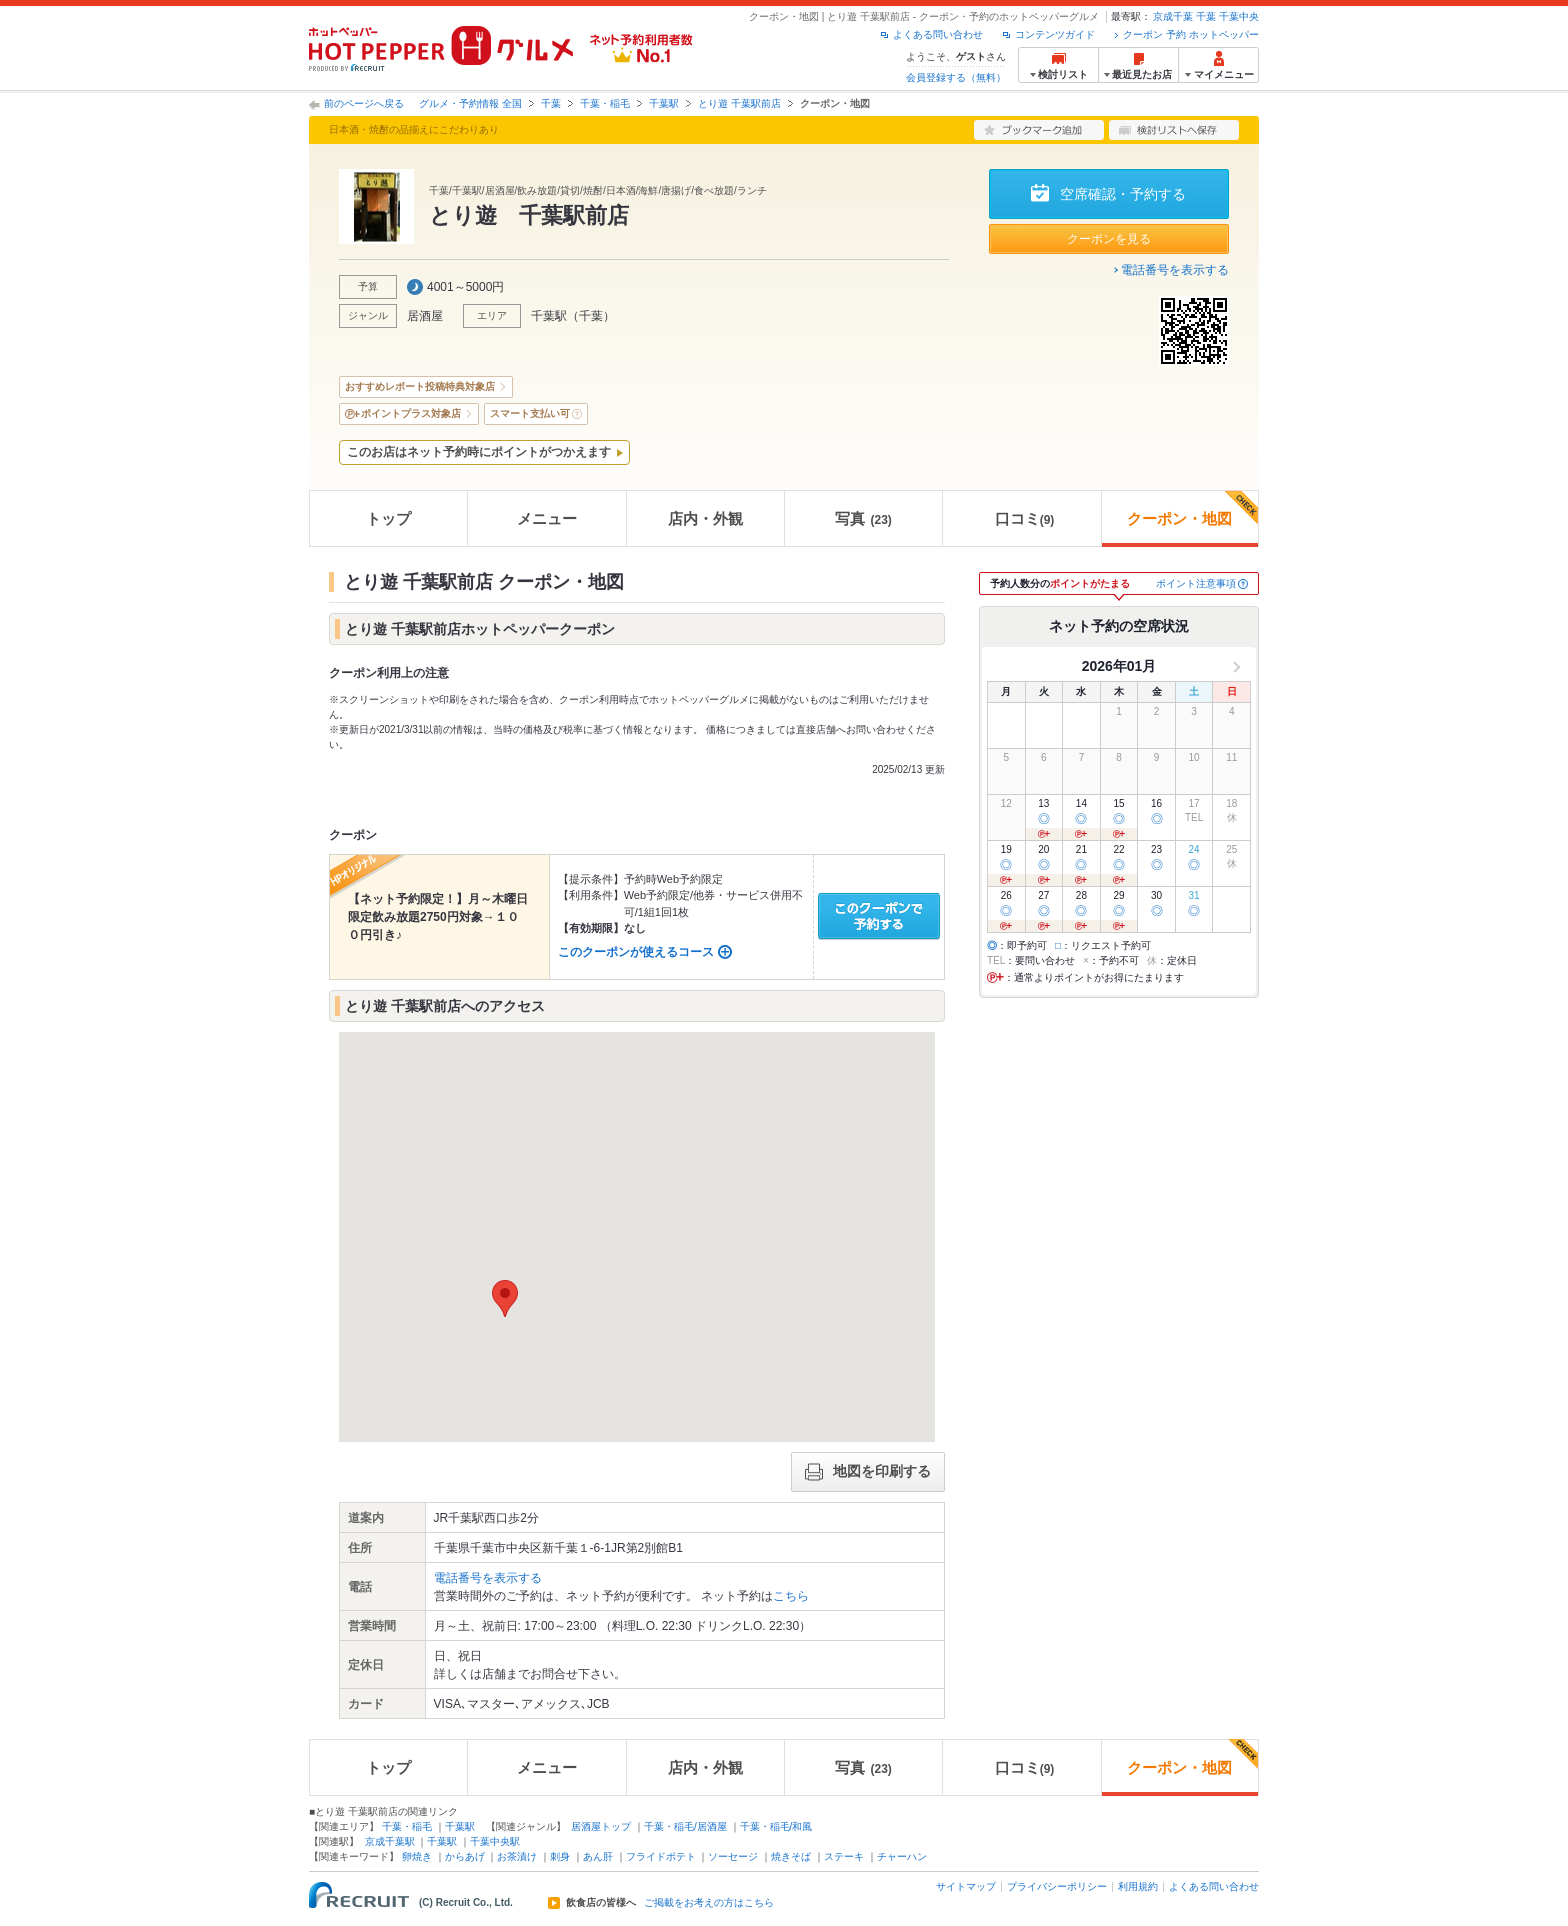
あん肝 (598, 1856)
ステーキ (844, 1856)
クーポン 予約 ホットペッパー (1191, 34)
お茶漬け (517, 1856)
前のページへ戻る (364, 103)
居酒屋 (425, 316)
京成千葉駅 (390, 1841)
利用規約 (1138, 1886)
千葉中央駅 (495, 1841)
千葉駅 (664, 103)
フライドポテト (661, 1856)
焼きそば (791, 1856)
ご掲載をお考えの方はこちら (709, 1903)
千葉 (1206, 16)
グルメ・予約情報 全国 (470, 103)
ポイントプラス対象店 (411, 413)
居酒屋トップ (601, 1826)
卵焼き (417, 1856)
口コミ (1025, 518)
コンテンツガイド (1055, 34)
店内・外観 (705, 518)
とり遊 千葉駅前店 (739, 103)
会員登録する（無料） (956, 77)
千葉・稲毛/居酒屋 (685, 1826)
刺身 (560, 1856)
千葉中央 (1239, 16)
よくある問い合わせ (938, 34)
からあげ (465, 1856)
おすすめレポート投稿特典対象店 (420, 386)
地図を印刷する (868, 1472)
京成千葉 (1173, 16)
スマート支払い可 (530, 413)
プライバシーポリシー (1057, 1886)
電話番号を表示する (1175, 270)
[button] (505, 1298)
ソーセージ (733, 1856)
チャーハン (902, 1856)
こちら (791, 1596)
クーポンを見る (1109, 239)
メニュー (547, 518)
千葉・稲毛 (605, 103)
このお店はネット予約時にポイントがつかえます (479, 452)
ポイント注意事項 (1196, 583)
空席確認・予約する (1123, 194)
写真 (863, 518)
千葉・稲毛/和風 (776, 1826)
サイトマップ (966, 1886)
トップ (388, 518)
